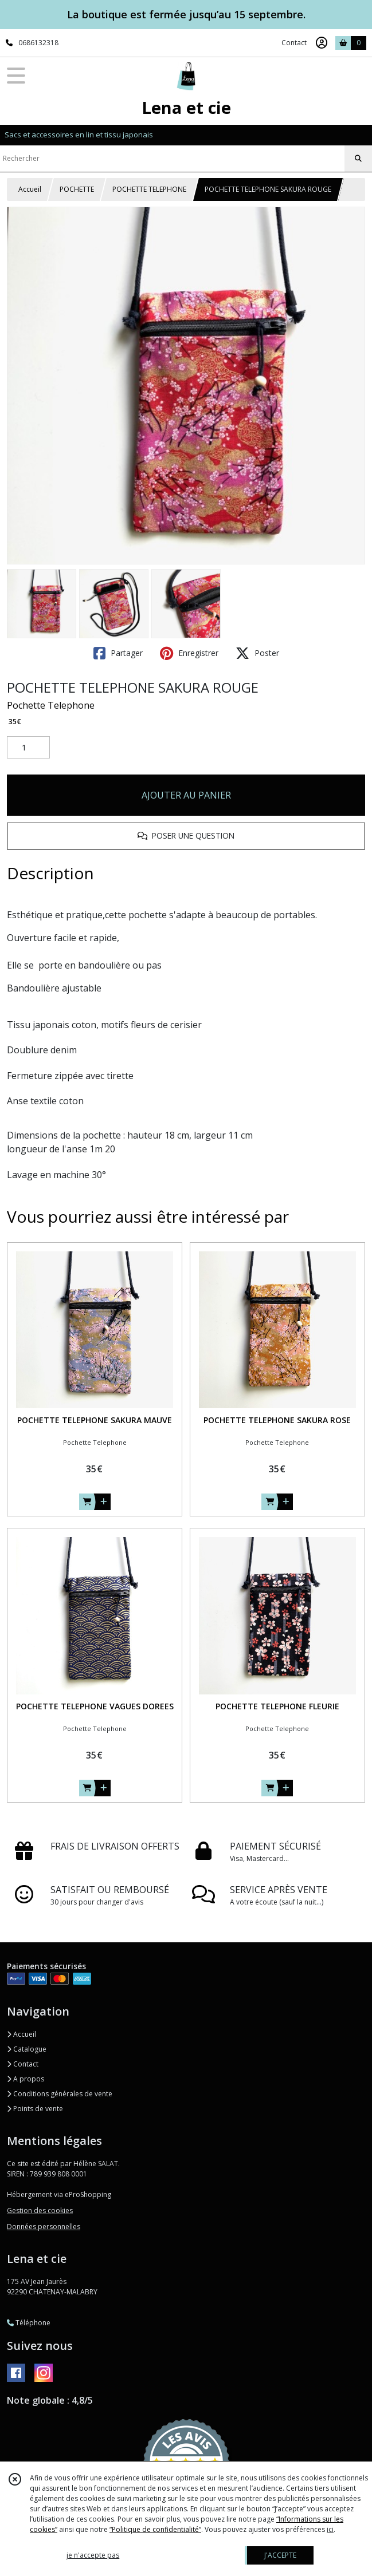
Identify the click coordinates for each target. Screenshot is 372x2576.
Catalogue (26, 2049)
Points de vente (35, 2108)
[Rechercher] (358, 158)
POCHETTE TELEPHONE (149, 189)
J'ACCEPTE (280, 2555)
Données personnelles (43, 2226)
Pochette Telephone (51, 705)
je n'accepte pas (92, 2555)
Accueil (29, 189)
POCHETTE (77, 189)
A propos (25, 2079)
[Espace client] (321, 43)
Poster (257, 653)
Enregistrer (189, 653)
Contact (294, 43)
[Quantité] (28, 747)
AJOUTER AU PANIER (186, 795)
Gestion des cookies (40, 2210)
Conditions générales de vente (59, 2094)
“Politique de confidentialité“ (155, 2529)
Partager (118, 653)
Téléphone (28, 2323)
